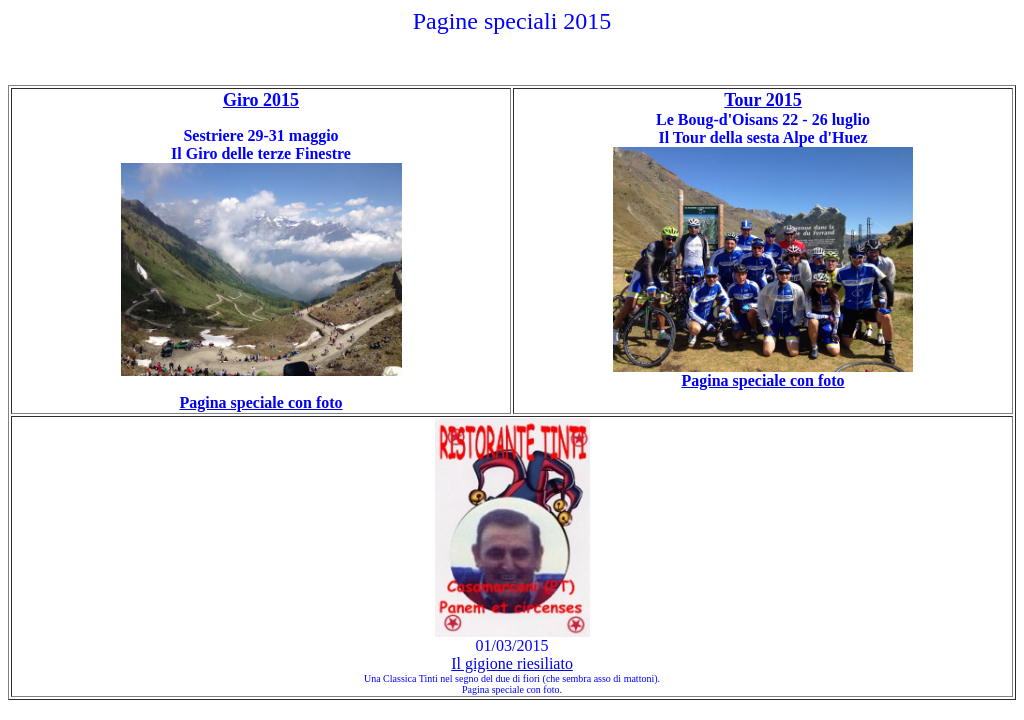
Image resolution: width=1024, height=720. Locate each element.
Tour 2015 (763, 100)
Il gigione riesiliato (512, 663)
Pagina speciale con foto (762, 380)
